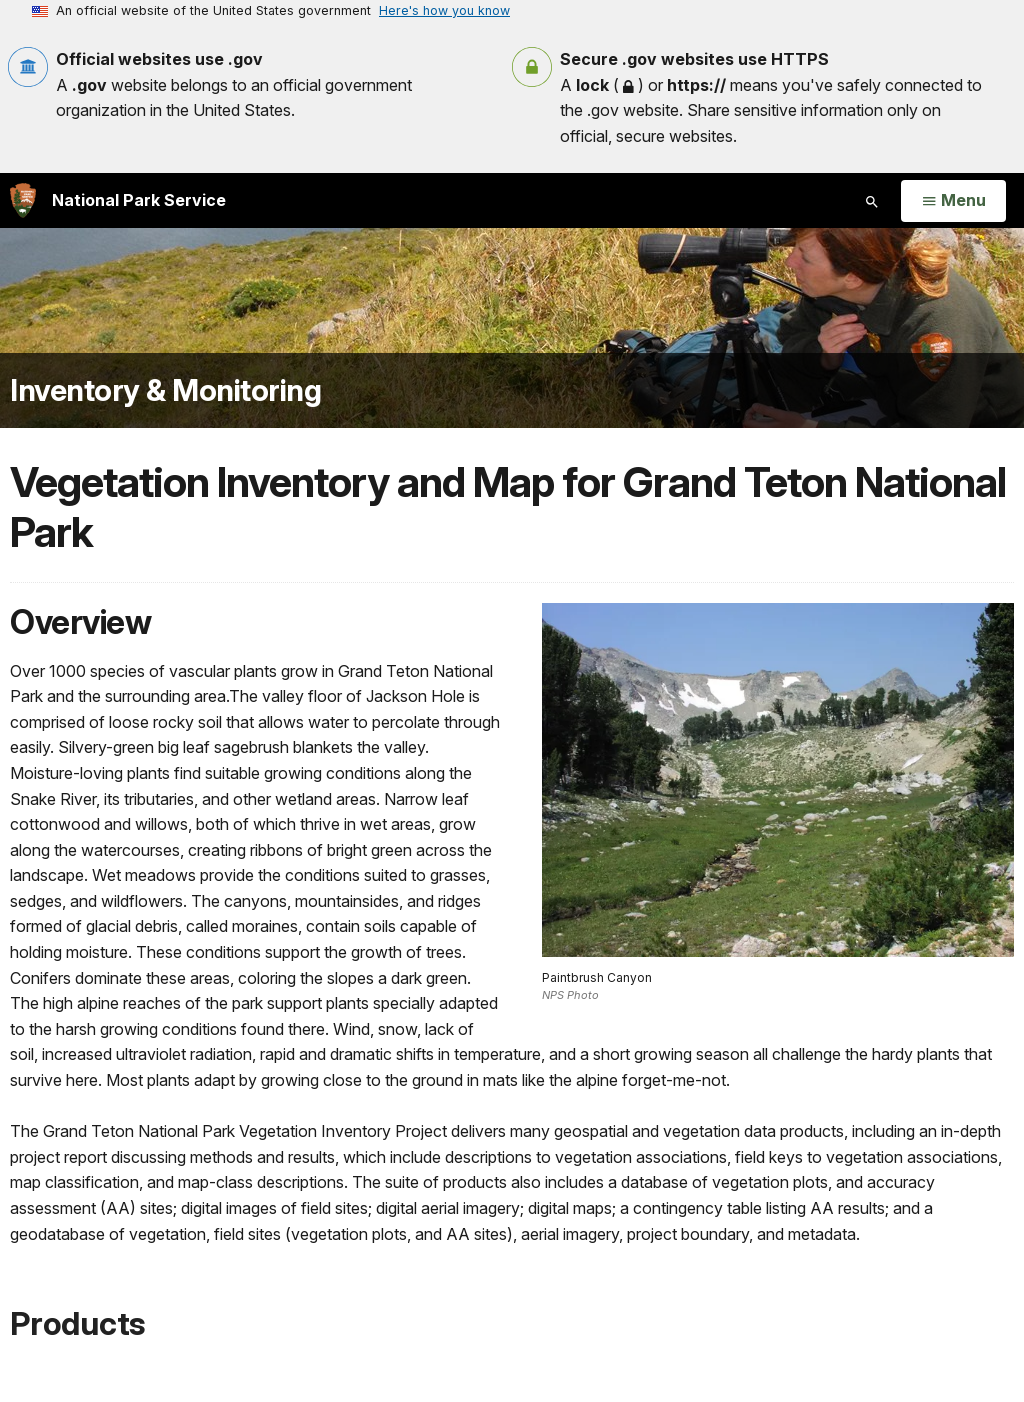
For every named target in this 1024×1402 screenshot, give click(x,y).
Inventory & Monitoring (165, 390)
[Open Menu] (953, 201)
